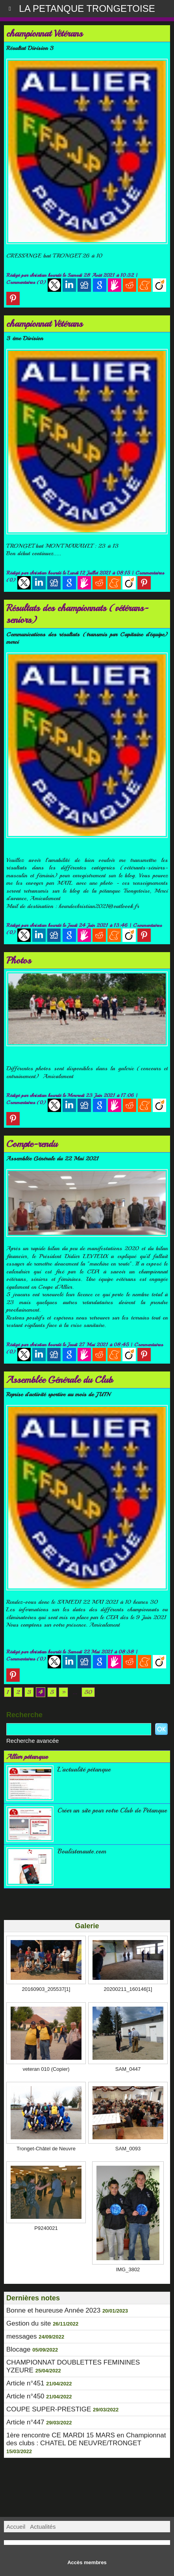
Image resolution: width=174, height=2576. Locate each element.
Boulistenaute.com (81, 1851)
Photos (18, 960)
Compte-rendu (31, 1144)
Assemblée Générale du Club (59, 1380)
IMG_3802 (128, 2269)
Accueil (15, 2526)
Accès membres (87, 2562)
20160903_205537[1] (46, 1989)
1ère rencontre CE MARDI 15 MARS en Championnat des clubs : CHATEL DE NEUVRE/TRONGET (86, 2439)
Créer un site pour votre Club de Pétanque (112, 1810)
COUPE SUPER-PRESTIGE (48, 2409)
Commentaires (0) (27, 282)
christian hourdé (45, 275)
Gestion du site (28, 2323)
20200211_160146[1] (128, 1989)
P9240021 (45, 2228)
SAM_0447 (128, 2069)
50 (88, 1692)
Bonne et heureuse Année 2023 (53, 2310)
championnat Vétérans (44, 33)
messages (21, 2336)
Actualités (43, 2526)
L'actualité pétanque (84, 1769)
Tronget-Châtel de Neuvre (46, 2149)
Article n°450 (25, 2396)
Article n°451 (25, 2383)
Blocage (18, 2349)
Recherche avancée (32, 1740)
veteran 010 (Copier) (45, 2069)
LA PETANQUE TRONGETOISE (87, 8)
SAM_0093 (128, 2149)
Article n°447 (25, 2422)
